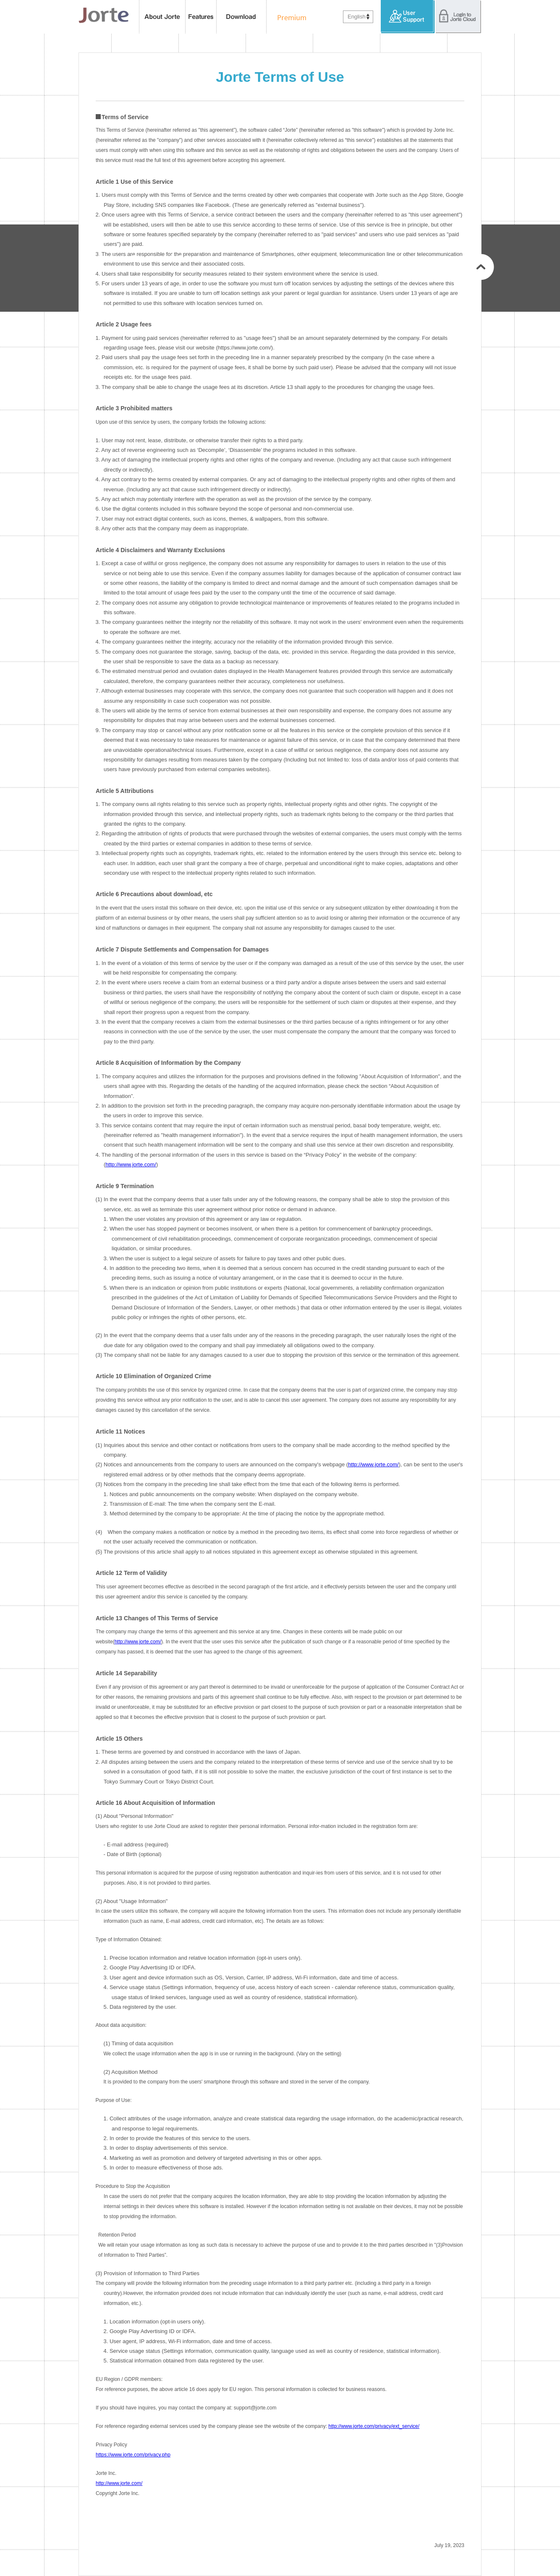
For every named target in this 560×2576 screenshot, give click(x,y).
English (357, 16)
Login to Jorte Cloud (458, 17)
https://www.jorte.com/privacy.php (133, 2455)
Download (242, 17)
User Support (408, 17)
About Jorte (162, 17)
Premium (289, 17)
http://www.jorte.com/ (130, 1164)
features (201, 17)
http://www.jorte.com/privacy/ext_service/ (373, 2426)
